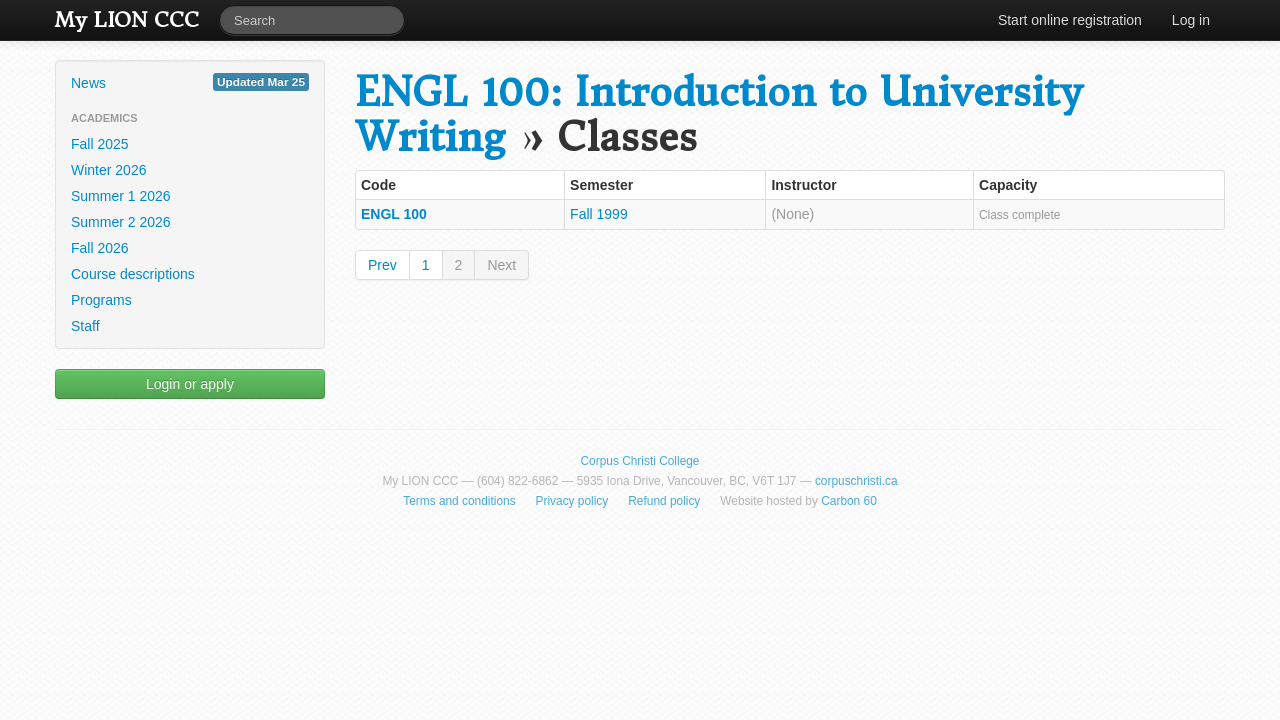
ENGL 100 (394, 214)
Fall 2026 (100, 248)
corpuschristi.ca (856, 481)
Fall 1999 (599, 214)
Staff (85, 326)
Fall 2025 (100, 144)
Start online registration (1070, 20)
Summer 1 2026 (121, 196)
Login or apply (190, 384)
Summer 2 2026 (121, 222)
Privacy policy (572, 501)
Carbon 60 (849, 501)
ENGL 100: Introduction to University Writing (718, 115)
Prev (382, 265)
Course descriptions (133, 274)
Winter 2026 (108, 170)
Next (501, 265)
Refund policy (664, 501)
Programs (101, 300)
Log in (1191, 20)
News (190, 82)
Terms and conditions (459, 501)
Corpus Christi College (640, 461)
